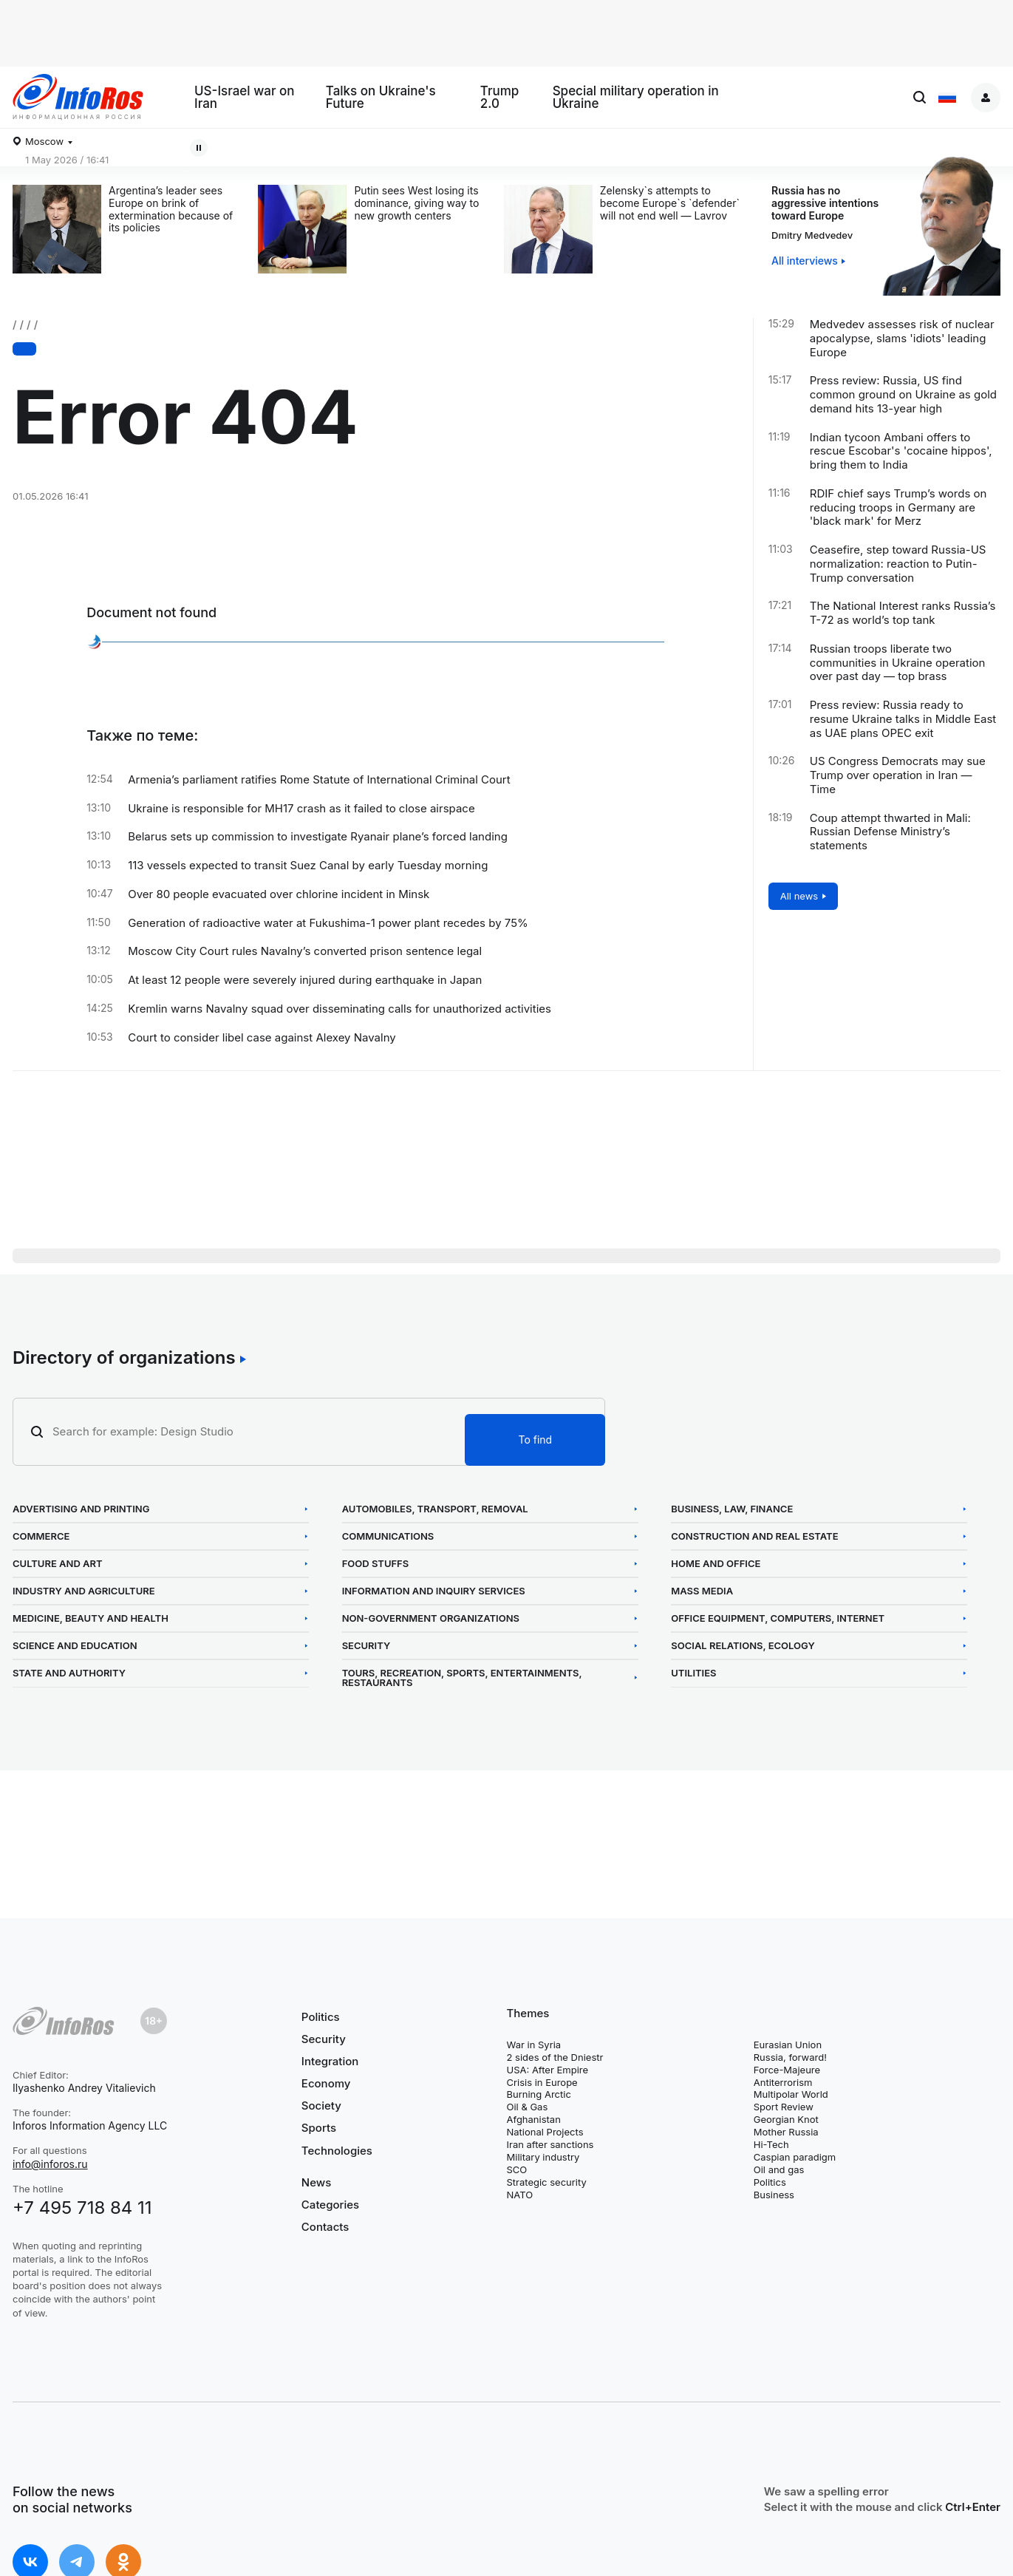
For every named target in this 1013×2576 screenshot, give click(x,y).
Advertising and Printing (81, 1509)
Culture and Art (58, 1564)
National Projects (545, 2132)
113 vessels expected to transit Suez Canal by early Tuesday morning (308, 865)
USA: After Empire (548, 2070)
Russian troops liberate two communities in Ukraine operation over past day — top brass (898, 663)
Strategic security (547, 2182)
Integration (329, 2061)
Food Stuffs (375, 1564)
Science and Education (75, 1646)
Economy (326, 2083)
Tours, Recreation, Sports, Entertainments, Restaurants (462, 1678)
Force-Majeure (787, 2070)
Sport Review (784, 2107)
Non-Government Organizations (430, 1618)
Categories (330, 2205)
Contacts (325, 2227)
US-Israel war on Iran (244, 97)
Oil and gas (779, 2169)
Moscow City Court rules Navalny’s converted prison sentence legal (305, 951)
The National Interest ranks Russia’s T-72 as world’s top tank (903, 613)
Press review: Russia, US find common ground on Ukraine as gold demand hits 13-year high (903, 394)
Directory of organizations (124, 1357)
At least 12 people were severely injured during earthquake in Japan (305, 980)
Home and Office (715, 1564)
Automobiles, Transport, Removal (435, 1509)
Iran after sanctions (550, 2144)
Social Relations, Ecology (742, 1646)
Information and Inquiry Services (433, 1591)
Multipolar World (791, 2094)
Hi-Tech (771, 2144)
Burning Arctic (539, 2094)
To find (535, 1439)
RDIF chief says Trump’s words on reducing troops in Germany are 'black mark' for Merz (898, 508)
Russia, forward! (790, 2057)
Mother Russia (786, 2132)
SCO (517, 2169)
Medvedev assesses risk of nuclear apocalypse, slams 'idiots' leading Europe (902, 338)
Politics (320, 2017)
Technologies (336, 2151)
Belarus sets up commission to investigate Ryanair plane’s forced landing (318, 836)
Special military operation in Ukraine (636, 97)
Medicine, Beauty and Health (90, 1618)
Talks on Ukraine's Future (381, 97)
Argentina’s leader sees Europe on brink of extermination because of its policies (171, 209)
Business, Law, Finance (732, 1509)
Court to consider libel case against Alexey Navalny (262, 1037)
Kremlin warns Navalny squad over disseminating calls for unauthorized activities (339, 1009)
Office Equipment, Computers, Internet (777, 1618)
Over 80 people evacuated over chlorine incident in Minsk (278, 894)
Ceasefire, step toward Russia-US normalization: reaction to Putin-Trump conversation (898, 564)
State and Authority (69, 1673)
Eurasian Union (788, 2044)
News (316, 2182)
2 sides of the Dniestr (555, 2057)
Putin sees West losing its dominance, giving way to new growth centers (416, 203)
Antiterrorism (783, 2082)
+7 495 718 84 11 (82, 2207)
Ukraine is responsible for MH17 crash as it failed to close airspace (301, 808)
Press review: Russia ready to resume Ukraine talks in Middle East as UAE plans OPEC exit (903, 719)
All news (799, 896)
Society (321, 2105)
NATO (520, 2195)
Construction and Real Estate (754, 1536)
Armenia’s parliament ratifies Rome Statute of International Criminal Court (319, 779)
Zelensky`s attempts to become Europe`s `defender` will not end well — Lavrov (670, 203)
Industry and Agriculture (84, 1591)
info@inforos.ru (50, 2164)
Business (774, 2195)
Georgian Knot (786, 2119)
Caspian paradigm (795, 2157)
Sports (318, 2128)
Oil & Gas (527, 2107)
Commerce (41, 1536)
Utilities (693, 1673)
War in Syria (534, 2044)
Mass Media (702, 1591)
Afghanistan (534, 2119)
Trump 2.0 (499, 97)
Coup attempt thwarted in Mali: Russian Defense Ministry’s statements (890, 832)
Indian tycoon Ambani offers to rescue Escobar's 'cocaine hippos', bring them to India (901, 451)
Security (366, 1646)
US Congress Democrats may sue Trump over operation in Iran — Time (898, 775)
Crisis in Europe (542, 2082)
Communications (388, 1536)
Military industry (543, 2157)
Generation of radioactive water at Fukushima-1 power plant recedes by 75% (328, 923)
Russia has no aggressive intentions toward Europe (825, 203)
